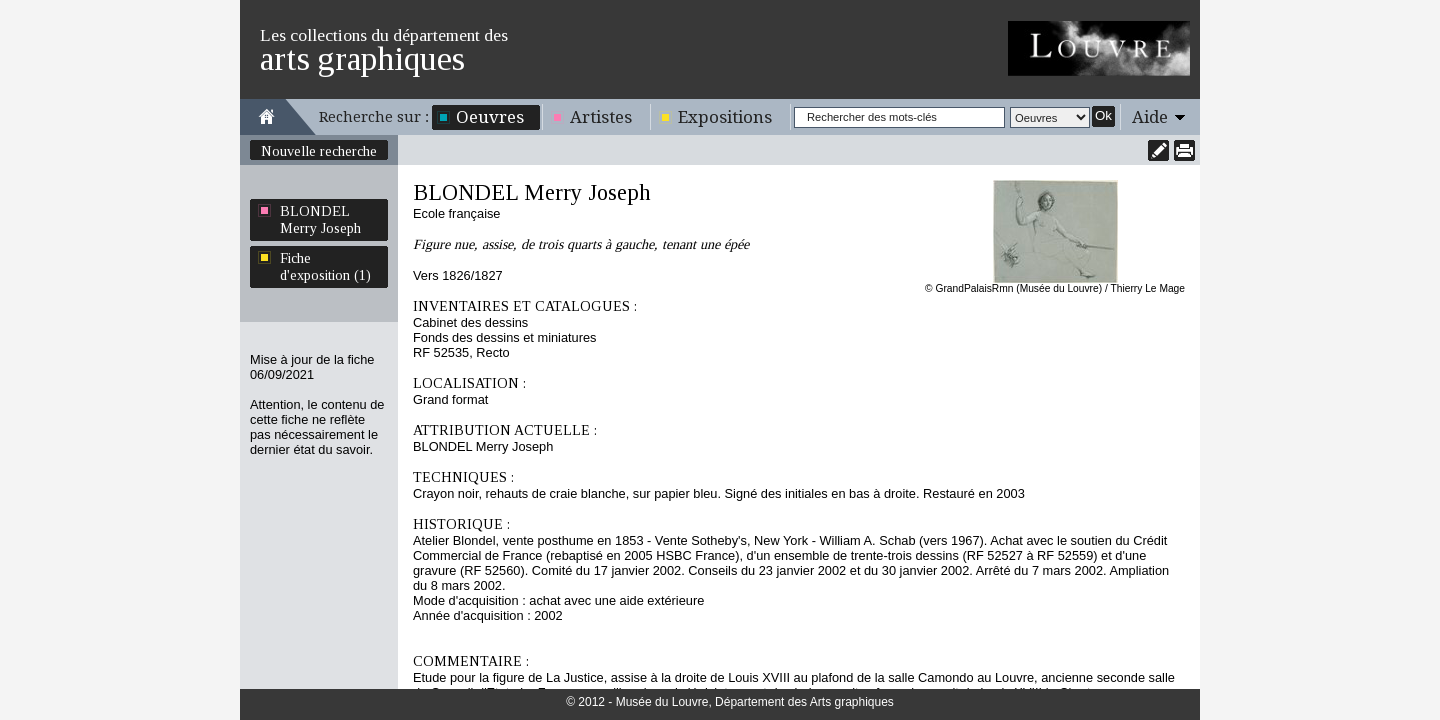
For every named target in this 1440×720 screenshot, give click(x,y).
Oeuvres (490, 117)
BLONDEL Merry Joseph (320, 219)
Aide (1150, 117)
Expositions (725, 117)
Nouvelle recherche (319, 151)
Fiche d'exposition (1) (325, 266)
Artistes (601, 117)
